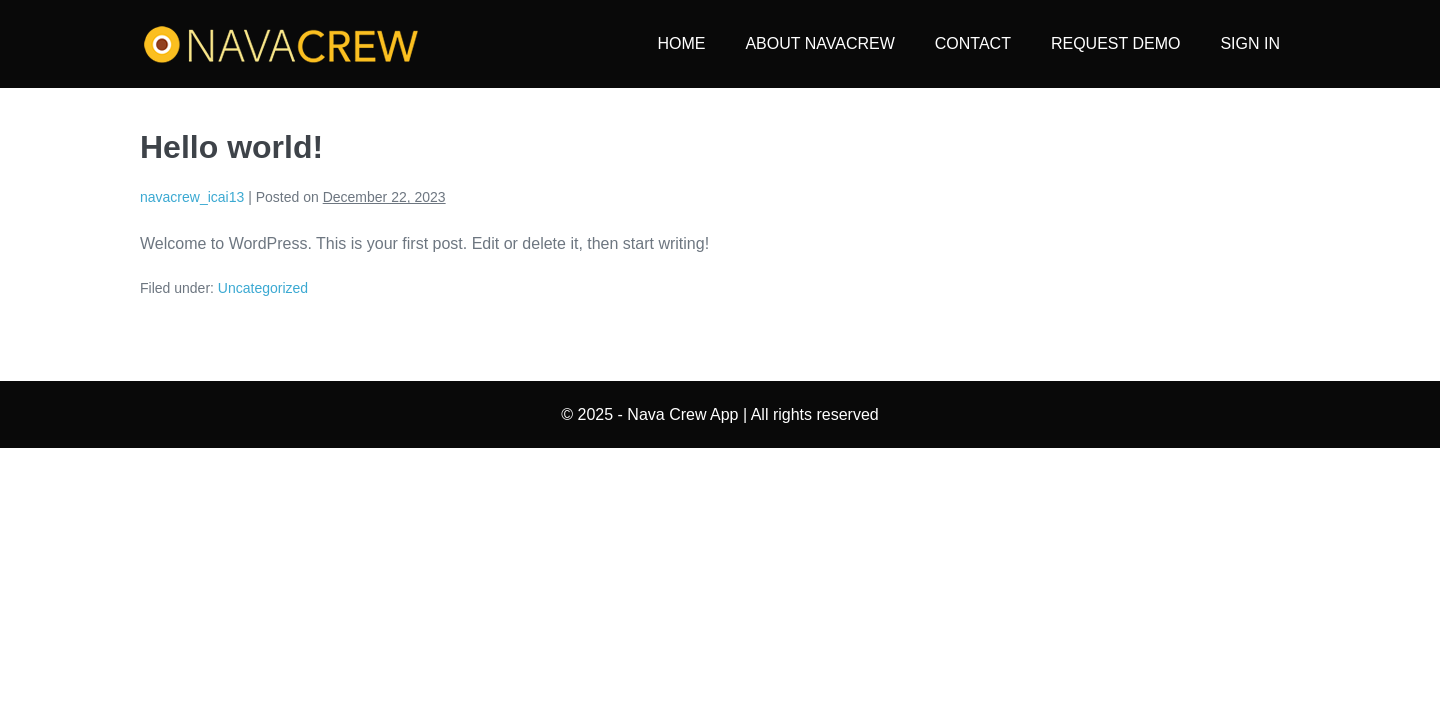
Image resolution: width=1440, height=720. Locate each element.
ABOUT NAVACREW (819, 43)
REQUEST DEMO (1116, 43)
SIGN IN (1250, 43)
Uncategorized (263, 288)
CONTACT (973, 43)
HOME (681, 43)
